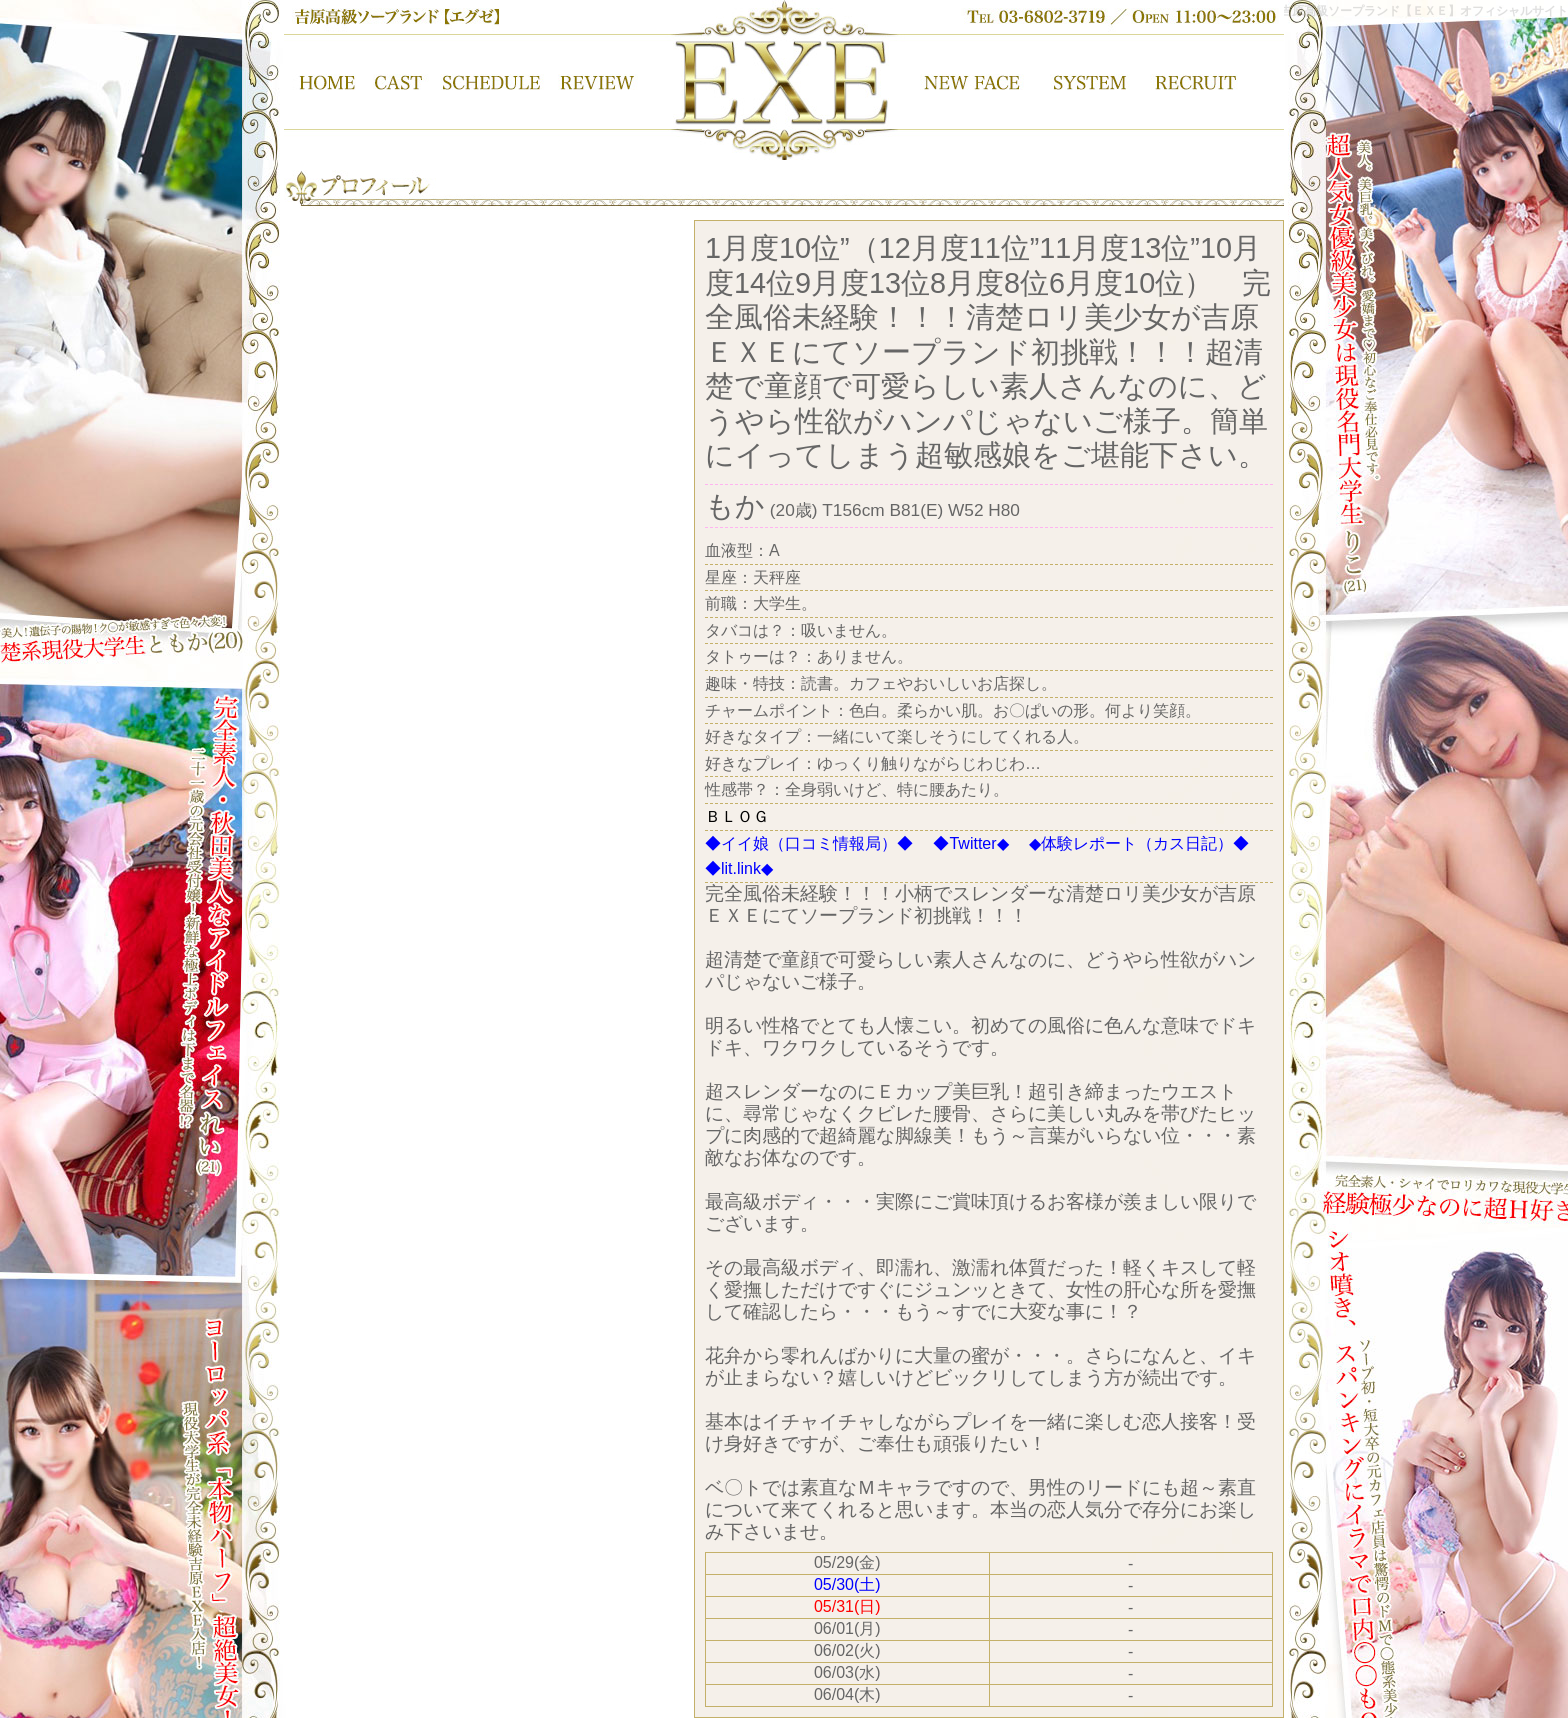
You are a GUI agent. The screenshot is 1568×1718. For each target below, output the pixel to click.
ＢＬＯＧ (737, 816)
